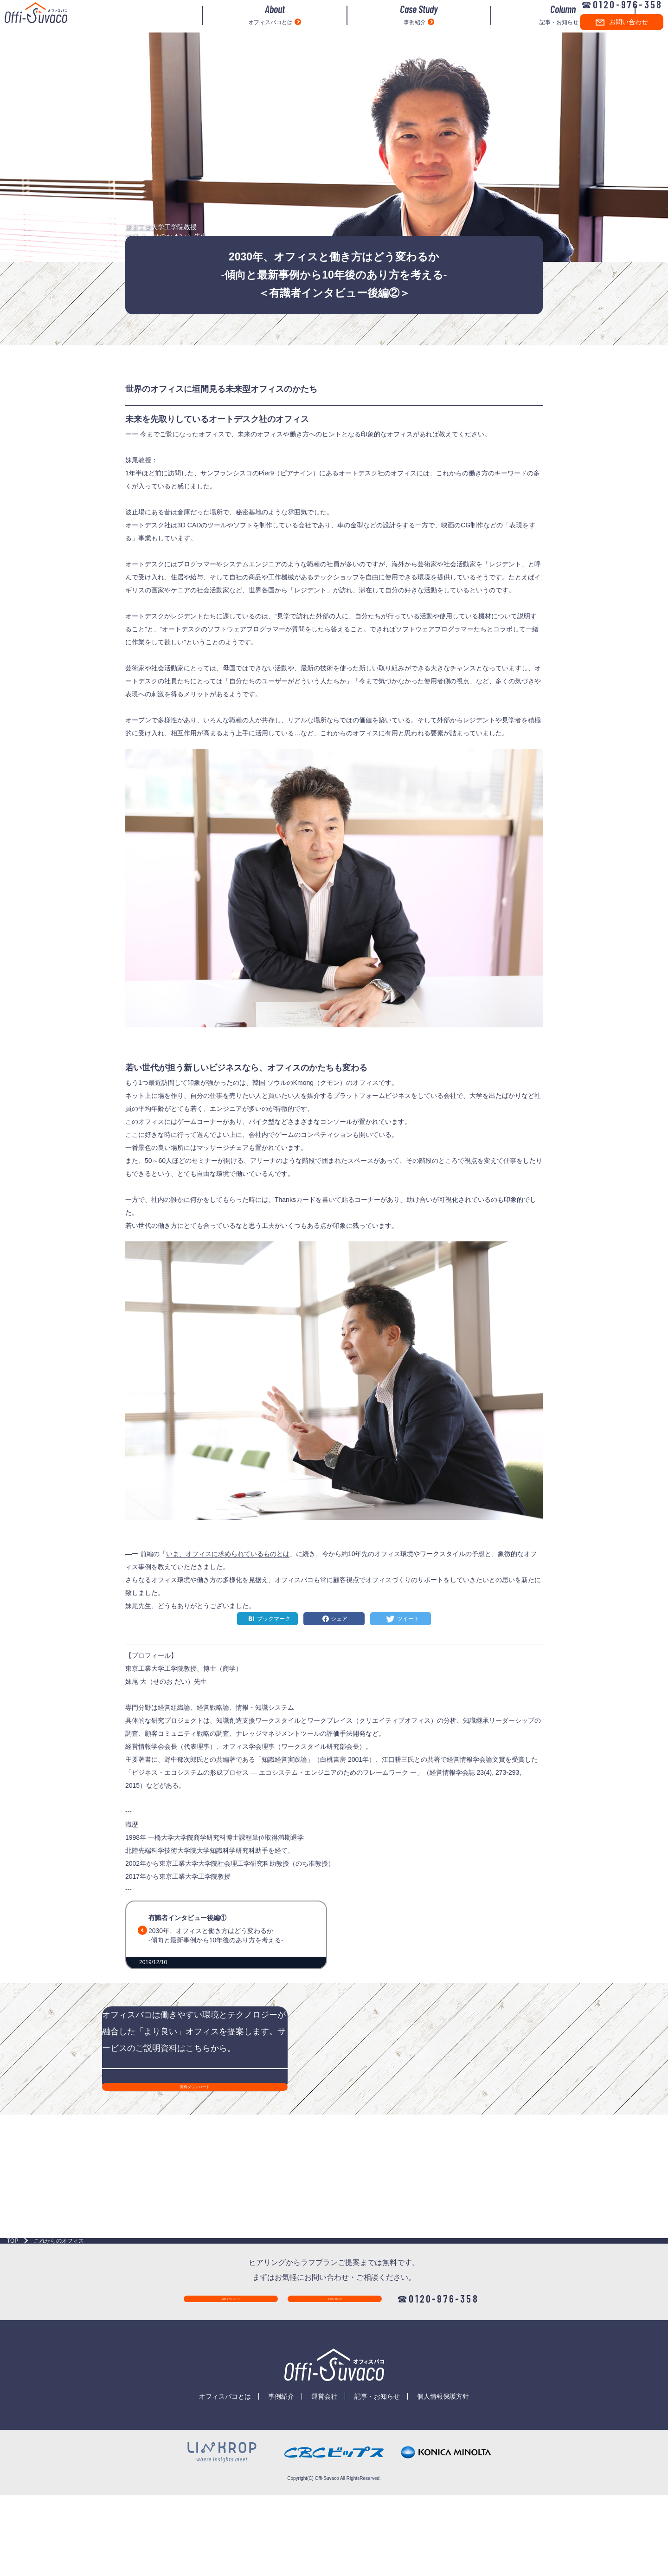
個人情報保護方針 (443, 2504)
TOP (12, 2342)
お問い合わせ (612, 34)
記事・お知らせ (505, 27)
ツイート (408, 1619)
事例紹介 (386, 27)
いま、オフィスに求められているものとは (227, 1553)
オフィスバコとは (266, 27)
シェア (339, 1619)
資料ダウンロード (232, 2407)
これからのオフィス (59, 2342)
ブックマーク (273, 1619)
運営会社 (324, 2504)
